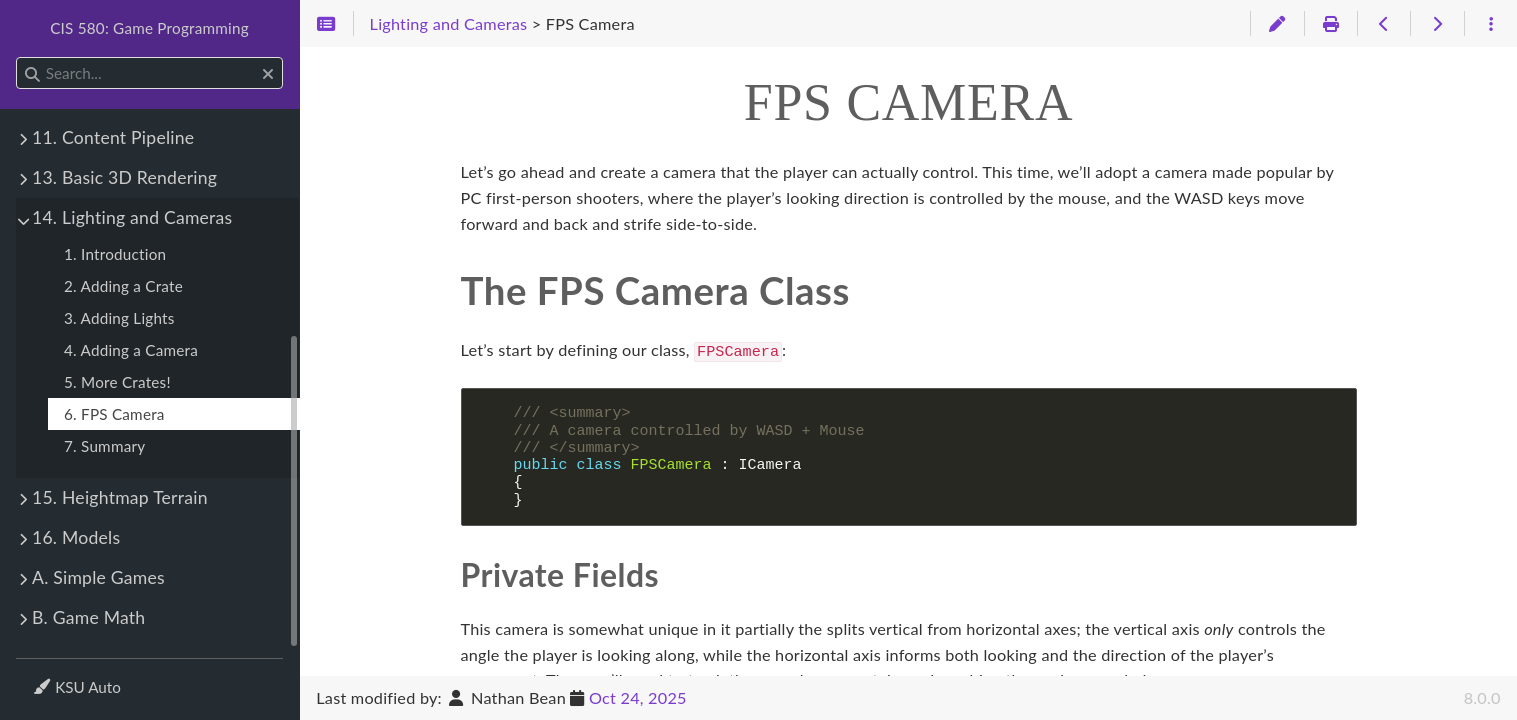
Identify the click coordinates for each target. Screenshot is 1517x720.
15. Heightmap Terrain (120, 497)
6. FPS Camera (114, 414)
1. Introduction (115, 254)
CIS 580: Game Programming (149, 28)
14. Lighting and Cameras (132, 217)
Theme (55, 674)
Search (17, 57)
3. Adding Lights (119, 318)
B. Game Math (88, 617)
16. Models (76, 537)
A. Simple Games (98, 577)
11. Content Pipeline (113, 137)
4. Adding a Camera (131, 350)
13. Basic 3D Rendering (124, 177)
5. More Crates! (117, 382)
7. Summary (104, 446)
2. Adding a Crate (123, 286)
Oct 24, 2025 (638, 697)
